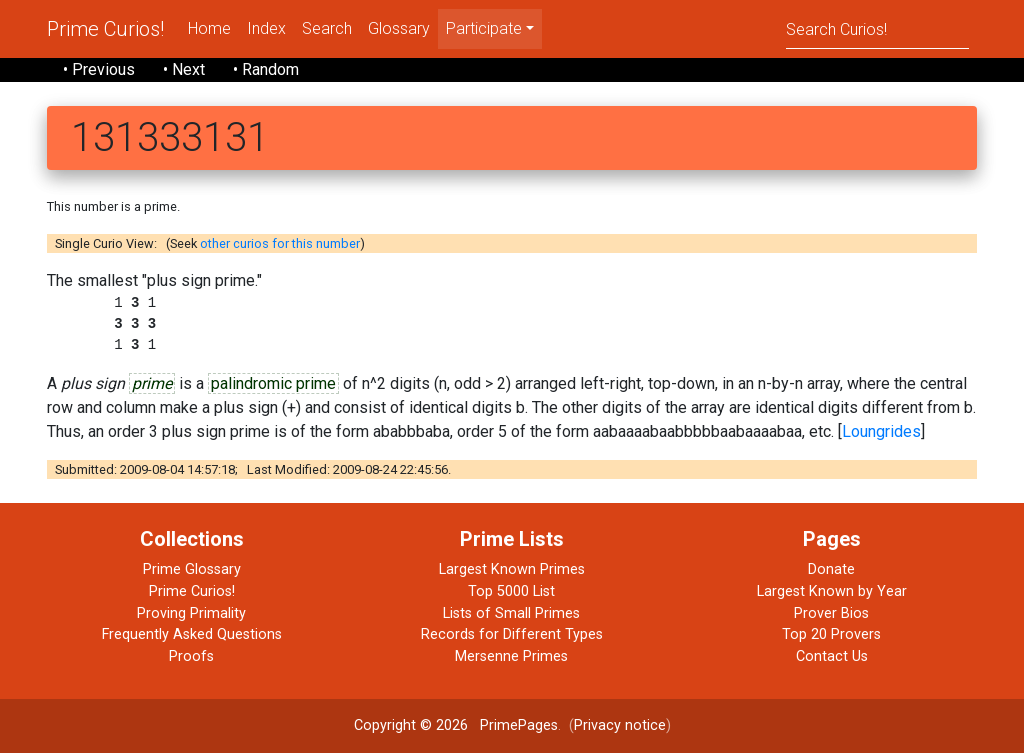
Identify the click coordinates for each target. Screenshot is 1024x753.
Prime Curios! (105, 29)
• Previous (99, 69)
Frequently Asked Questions (192, 634)
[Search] (877, 28)
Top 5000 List (511, 591)
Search (327, 28)
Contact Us (832, 656)
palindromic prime (273, 383)
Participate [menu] (484, 28)
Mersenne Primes (511, 656)
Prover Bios (831, 613)
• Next (184, 69)
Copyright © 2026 (411, 725)
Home (209, 28)
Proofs (191, 656)
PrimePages (519, 725)
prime (152, 383)
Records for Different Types (512, 634)
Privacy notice (620, 725)
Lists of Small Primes (511, 613)
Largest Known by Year (832, 591)
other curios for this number (280, 243)
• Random (266, 69)
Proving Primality (191, 613)
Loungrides (881, 431)
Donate (831, 569)
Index (266, 28)
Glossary (399, 28)
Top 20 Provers (831, 634)
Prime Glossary (192, 569)
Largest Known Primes (512, 569)
